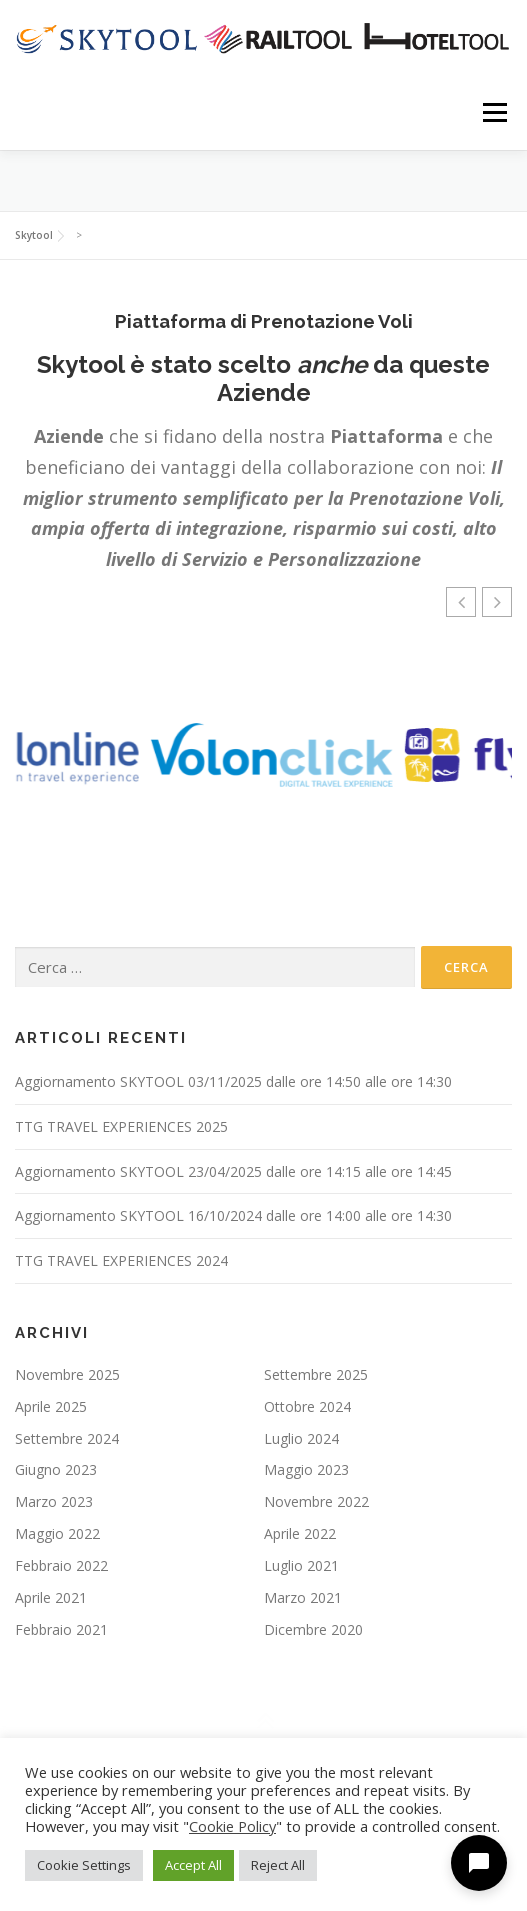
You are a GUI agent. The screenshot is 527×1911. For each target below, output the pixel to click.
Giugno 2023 (56, 1469)
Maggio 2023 (306, 1469)
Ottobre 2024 (307, 1406)
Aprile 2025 (51, 1406)
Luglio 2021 (301, 1565)
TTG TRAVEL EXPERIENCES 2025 (121, 1126)
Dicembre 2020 (313, 1629)
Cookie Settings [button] (84, 1865)
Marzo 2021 (303, 1597)
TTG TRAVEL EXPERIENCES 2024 (121, 1260)
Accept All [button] (193, 1865)
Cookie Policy (232, 1826)
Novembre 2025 (67, 1374)
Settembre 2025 (316, 1374)
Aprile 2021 (51, 1597)
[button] (497, 602)
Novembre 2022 (316, 1501)
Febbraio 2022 (61, 1565)
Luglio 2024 (301, 1438)
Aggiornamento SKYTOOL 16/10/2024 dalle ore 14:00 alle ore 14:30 (233, 1215)
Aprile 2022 (300, 1533)
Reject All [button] (278, 1865)
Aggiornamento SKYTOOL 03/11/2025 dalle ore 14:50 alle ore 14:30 (233, 1081)
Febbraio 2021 (61, 1629)
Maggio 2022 (57, 1533)
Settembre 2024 (67, 1438)
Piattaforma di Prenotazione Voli (264, 321)
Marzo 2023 (54, 1501)
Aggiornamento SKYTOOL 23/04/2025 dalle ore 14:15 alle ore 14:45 (233, 1171)
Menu (493, 112)
